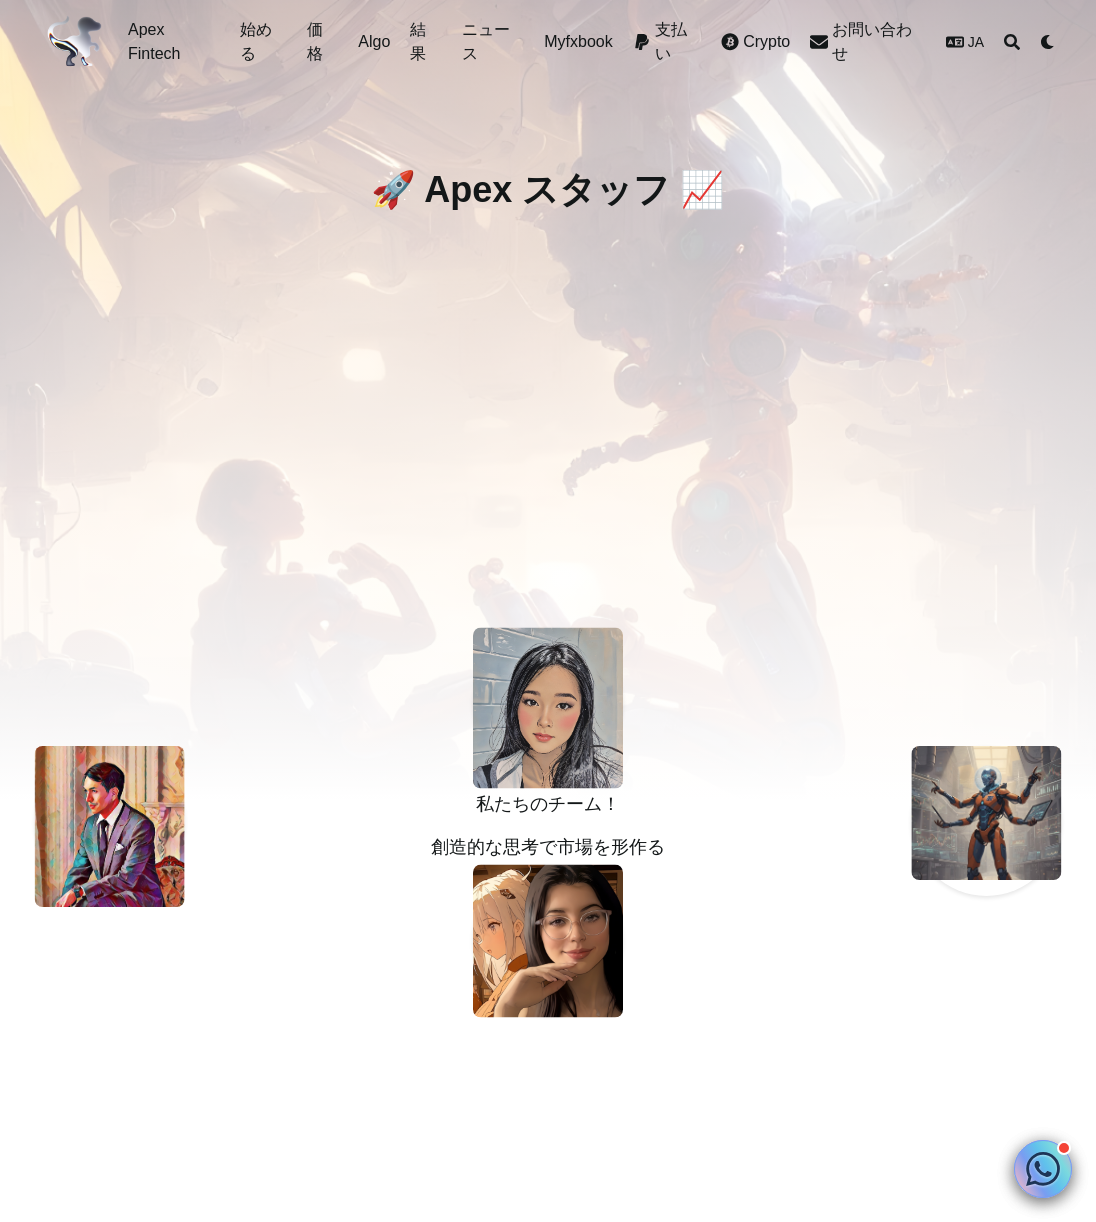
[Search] (1012, 42)
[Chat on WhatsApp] (1043, 1169)
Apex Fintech (154, 41)
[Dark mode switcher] (1048, 42)
